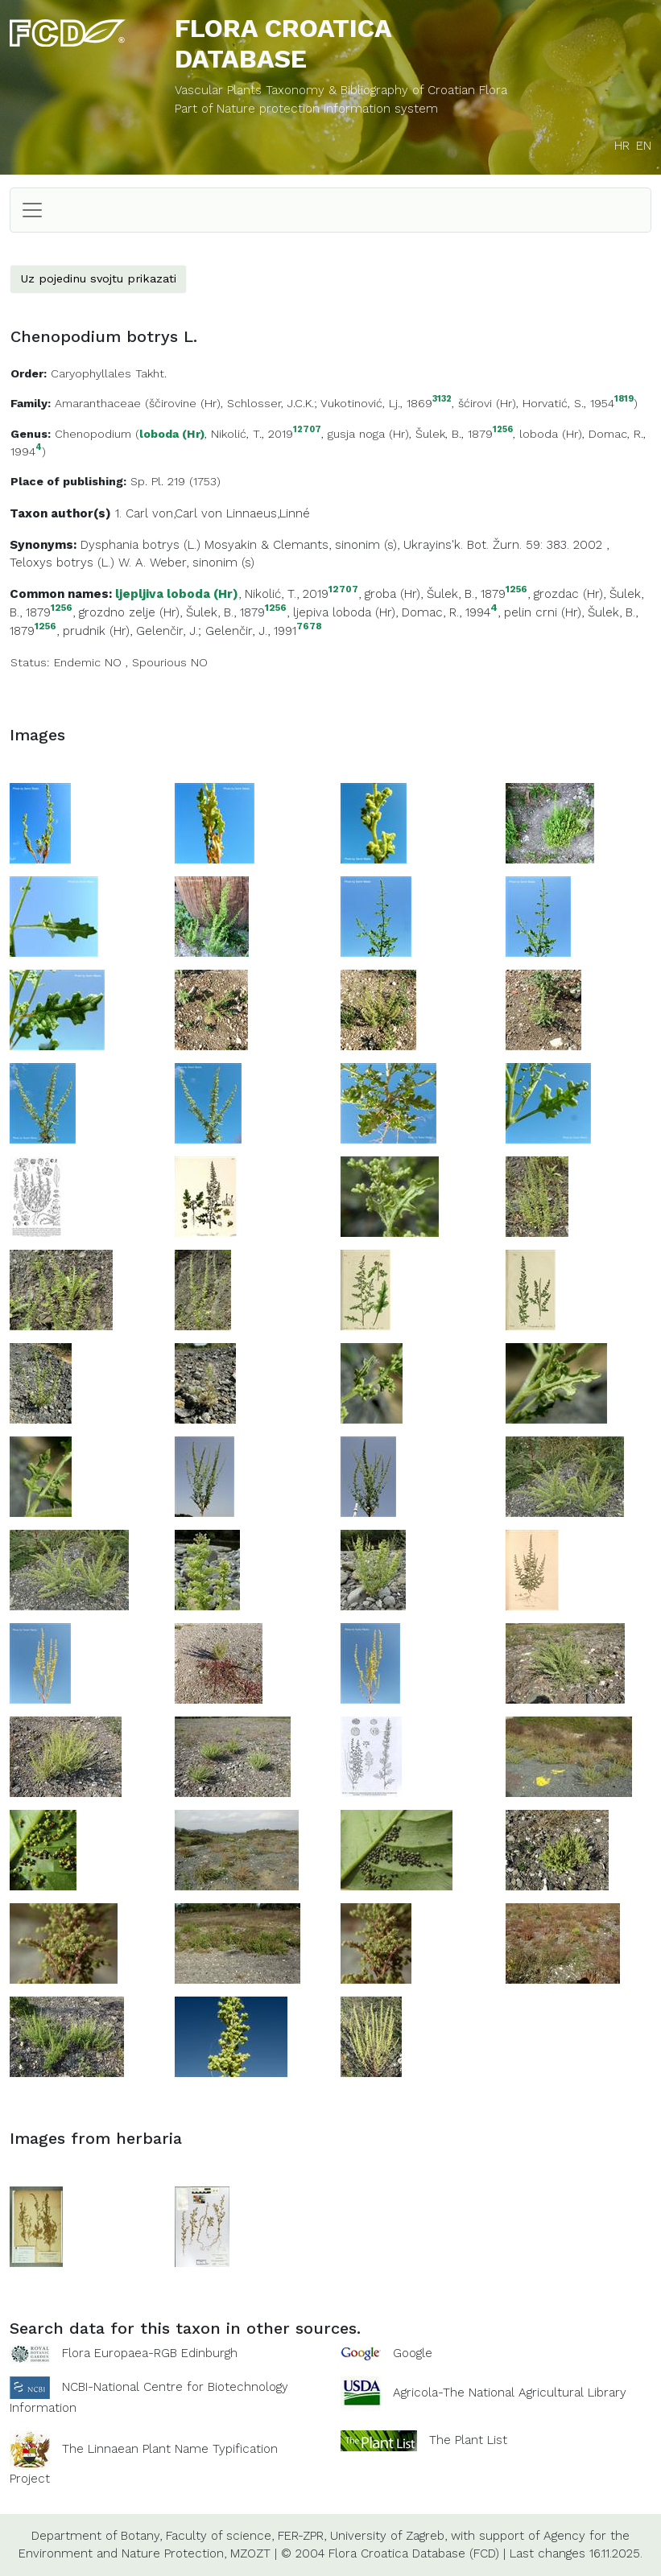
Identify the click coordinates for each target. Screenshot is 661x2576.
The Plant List (468, 2440)
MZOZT (250, 2553)
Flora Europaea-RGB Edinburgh (150, 2353)
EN (643, 145)
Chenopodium (93, 433)
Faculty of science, (220, 2536)
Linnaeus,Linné (268, 513)
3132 (442, 399)
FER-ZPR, (302, 2536)
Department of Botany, (96, 2536)
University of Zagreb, (388, 2536)
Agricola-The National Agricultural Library (509, 2392)
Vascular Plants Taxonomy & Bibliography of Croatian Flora (341, 90)
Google (412, 2353)
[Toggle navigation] (32, 210)
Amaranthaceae (98, 403)
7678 (308, 626)
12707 (307, 430)
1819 (624, 399)
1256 (503, 430)
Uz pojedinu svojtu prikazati (98, 278)
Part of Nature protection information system (306, 108)
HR (622, 145)
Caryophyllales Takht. (109, 373)
